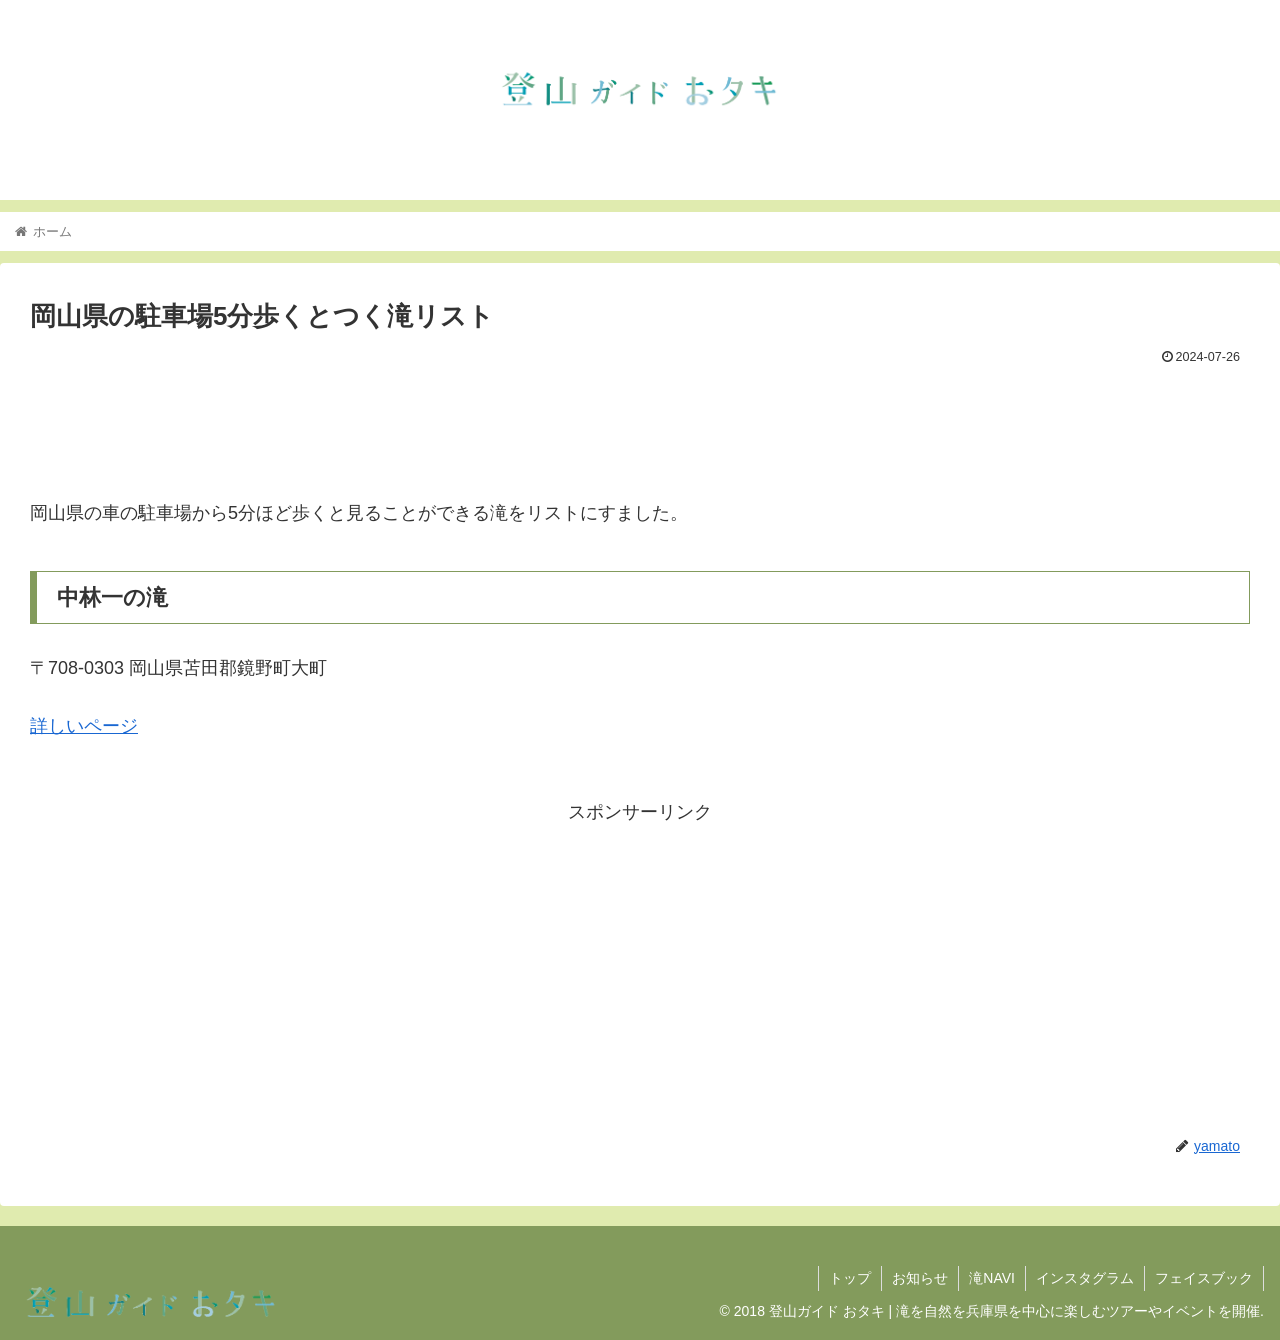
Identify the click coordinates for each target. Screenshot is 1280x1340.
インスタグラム (1085, 1278)
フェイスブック (1204, 1278)
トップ (850, 1278)
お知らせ (920, 1278)
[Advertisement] (640, 427)
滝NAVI (992, 1278)
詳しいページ (84, 726)
